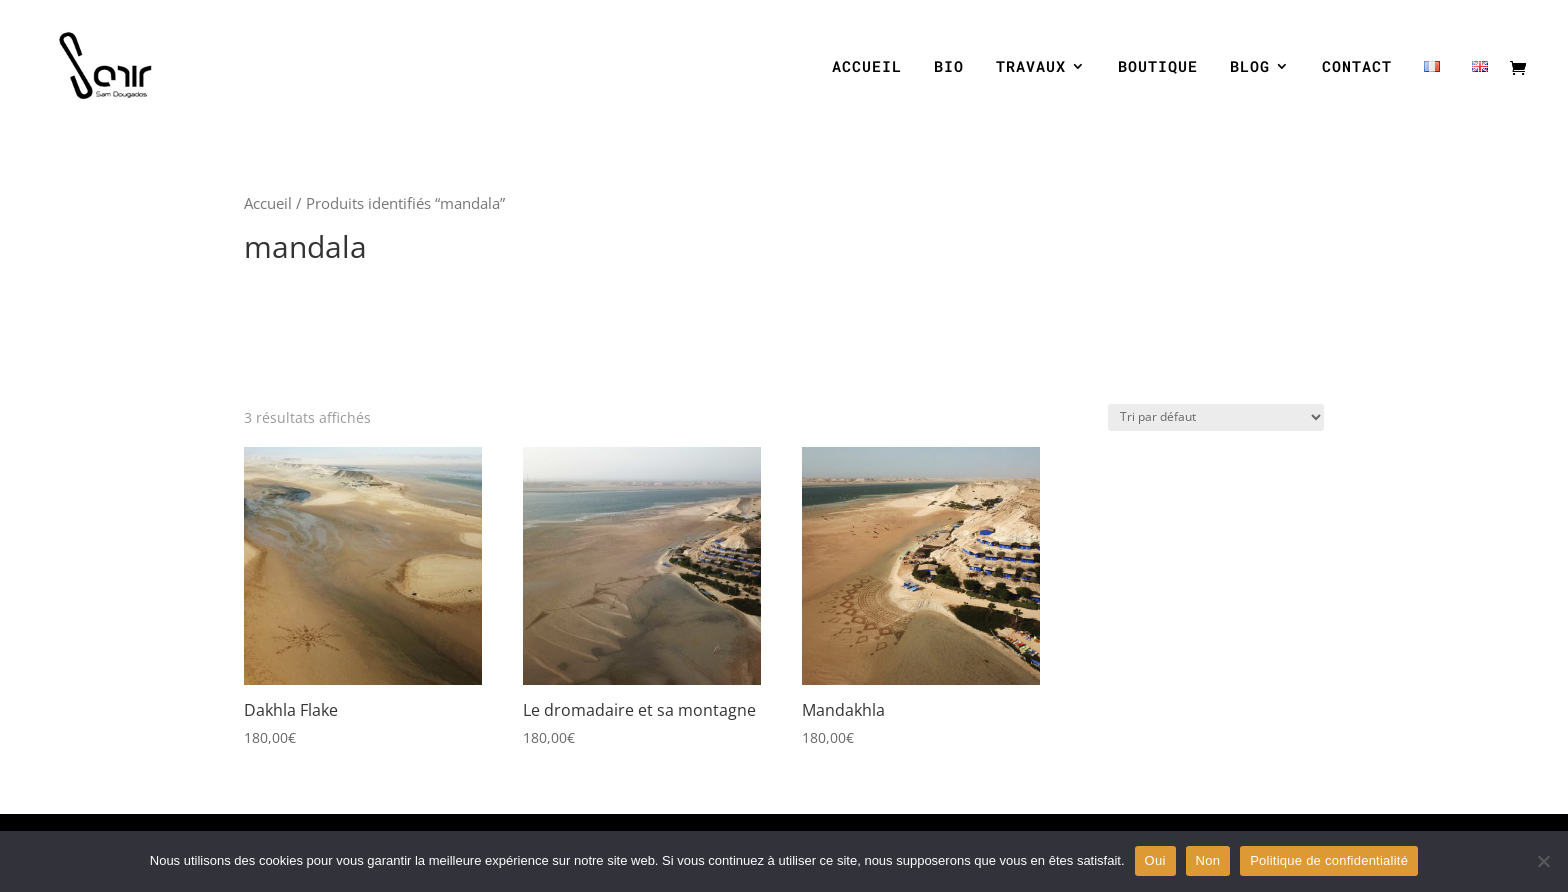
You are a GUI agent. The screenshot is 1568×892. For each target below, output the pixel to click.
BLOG (1250, 67)
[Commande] (1216, 417)
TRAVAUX (1031, 67)
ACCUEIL (867, 67)
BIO (949, 67)
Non (1208, 860)
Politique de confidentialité (1329, 860)
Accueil (268, 203)
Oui (1155, 860)
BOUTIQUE (1158, 67)
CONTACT (1357, 67)
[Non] (1543, 861)
